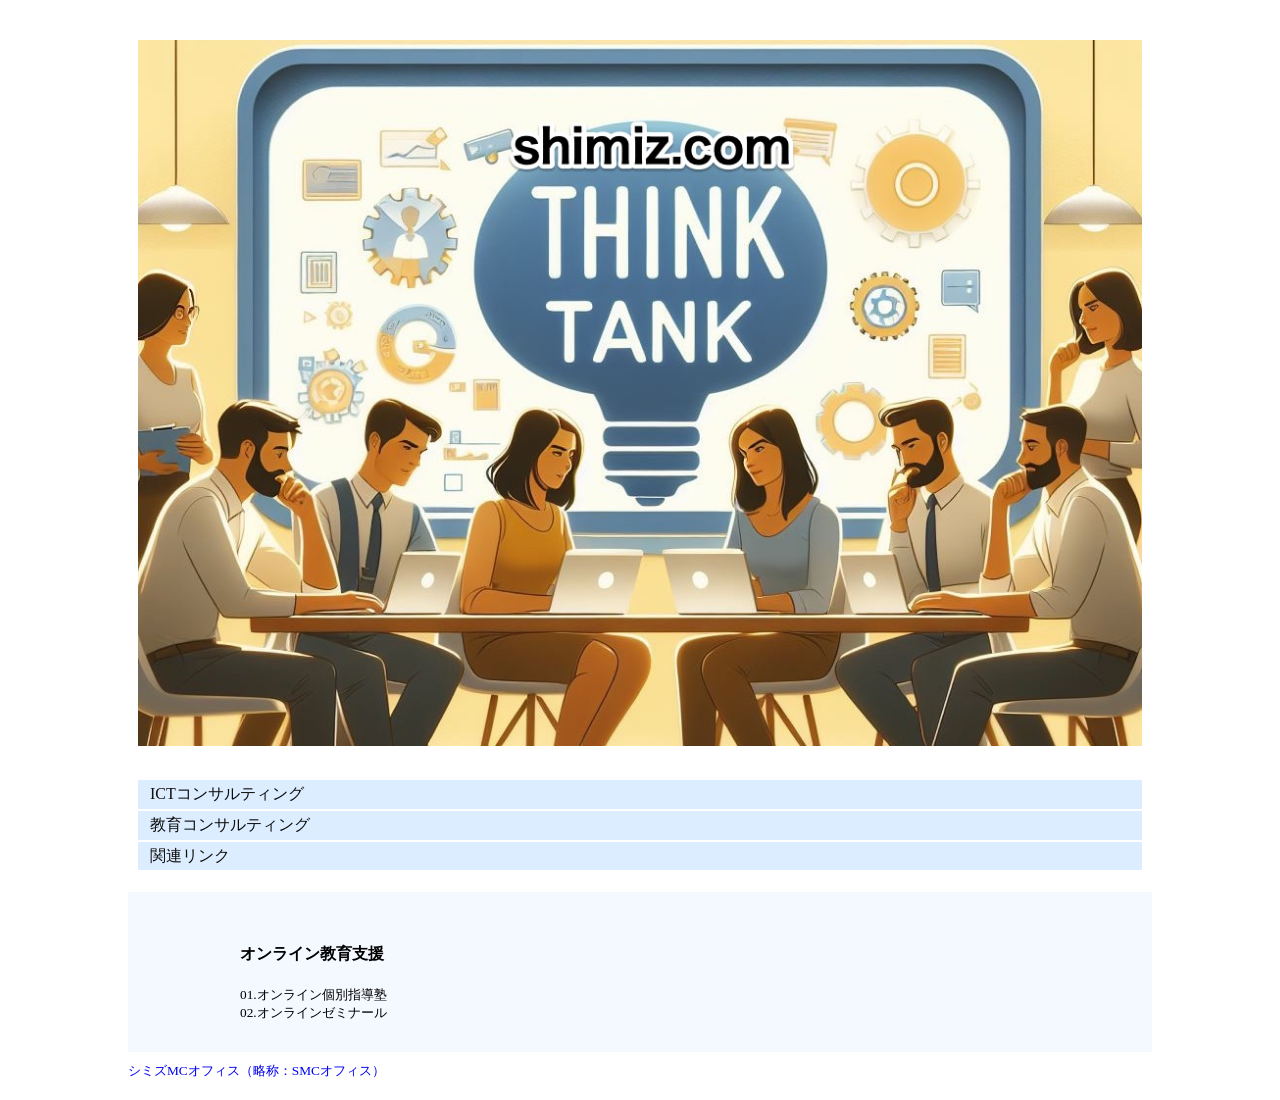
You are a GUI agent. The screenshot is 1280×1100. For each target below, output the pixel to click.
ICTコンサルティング (227, 793)
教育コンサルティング (230, 824)
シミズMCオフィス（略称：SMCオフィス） (256, 1070)
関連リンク (190, 855)
